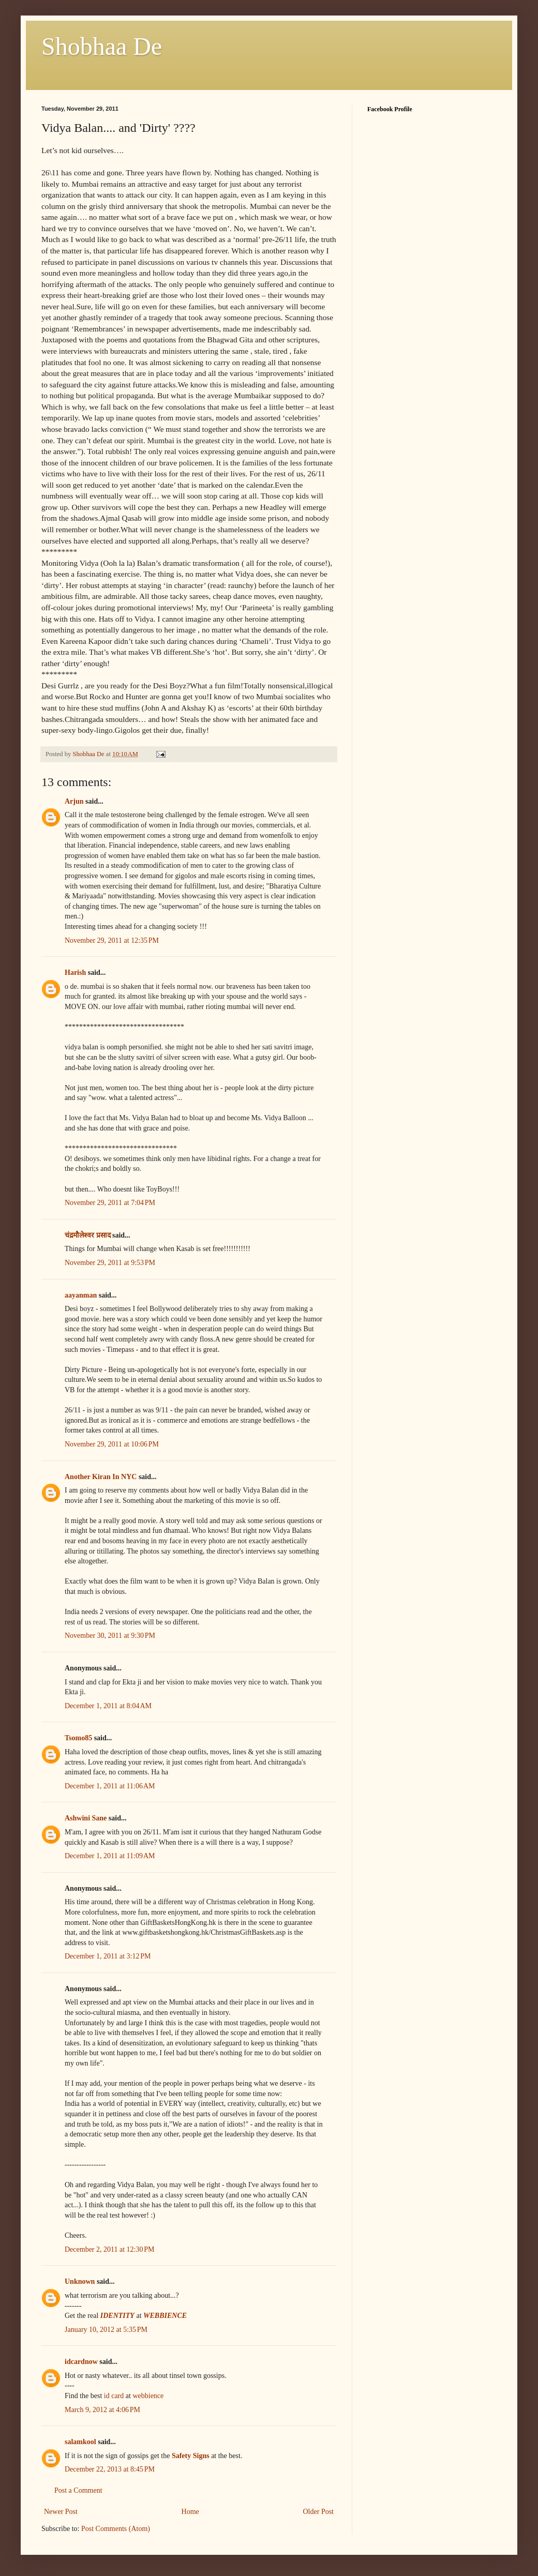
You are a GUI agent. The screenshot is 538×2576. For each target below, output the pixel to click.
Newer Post (61, 2511)
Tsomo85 (78, 1738)
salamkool (80, 2442)
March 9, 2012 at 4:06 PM (102, 2410)
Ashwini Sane (86, 1818)
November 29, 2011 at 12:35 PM (112, 940)
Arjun (74, 801)
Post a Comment (78, 2490)
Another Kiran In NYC (101, 1477)
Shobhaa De (101, 46)
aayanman (81, 1295)
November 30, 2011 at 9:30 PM (110, 1635)
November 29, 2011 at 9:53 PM (110, 1263)
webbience (147, 2396)
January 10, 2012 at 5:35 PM (106, 2329)
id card (114, 2396)
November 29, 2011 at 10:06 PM (112, 1444)
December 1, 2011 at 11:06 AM (110, 1786)
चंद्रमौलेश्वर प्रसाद (88, 1235)
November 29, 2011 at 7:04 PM (110, 1203)
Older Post (318, 2511)
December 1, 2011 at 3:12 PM (108, 1956)
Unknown (80, 2281)
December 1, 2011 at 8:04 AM (108, 1706)
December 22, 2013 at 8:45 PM (110, 2469)
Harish (75, 972)
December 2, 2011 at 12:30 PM (109, 2249)
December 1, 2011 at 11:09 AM (110, 1856)
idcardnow (81, 2362)
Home (190, 2511)
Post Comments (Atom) (115, 2529)
